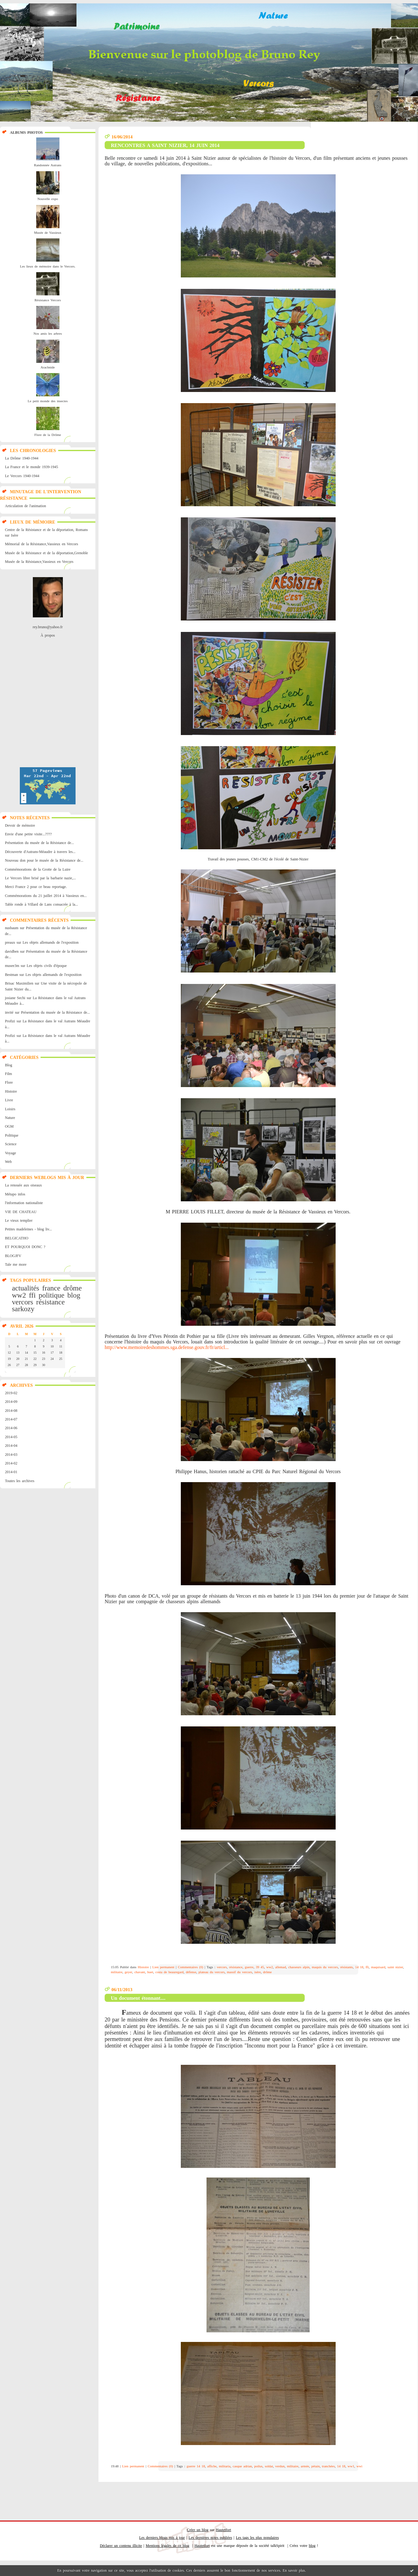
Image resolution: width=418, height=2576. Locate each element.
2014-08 (11, 1410)
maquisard (378, 1967)
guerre (249, 1967)
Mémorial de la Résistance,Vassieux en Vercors (41, 544)
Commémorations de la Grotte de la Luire (38, 869)
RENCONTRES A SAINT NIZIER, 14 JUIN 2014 (165, 145)
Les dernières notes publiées (210, 2537)
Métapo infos (15, 1194)
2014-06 (11, 1428)
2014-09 (11, 1401)
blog (74, 1295)
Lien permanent (163, 1967)
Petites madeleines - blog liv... (28, 1229)
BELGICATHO (16, 1238)
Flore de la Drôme (47, 435)
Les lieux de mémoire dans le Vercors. (47, 266)
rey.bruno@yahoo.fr (48, 627)
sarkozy (23, 1309)
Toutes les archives (19, 1481)
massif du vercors (239, 1972)
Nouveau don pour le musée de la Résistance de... (44, 860)
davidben (12, 951)
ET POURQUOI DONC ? (25, 1247)
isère (257, 1972)
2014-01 (11, 1472)
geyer (128, 1972)
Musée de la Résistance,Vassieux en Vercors (39, 561)
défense (191, 1972)
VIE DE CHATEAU (21, 1212)
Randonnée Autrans (47, 165)
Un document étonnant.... (138, 1998)
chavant (139, 1972)
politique (51, 1295)
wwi (359, 2466)
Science (10, 1144)
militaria (224, 2466)
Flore (9, 1082)
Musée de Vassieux (47, 232)
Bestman (11, 975)
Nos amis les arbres (47, 333)
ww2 (19, 1295)
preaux (10, 942)
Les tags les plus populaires (257, 2537)
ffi (32, 1295)
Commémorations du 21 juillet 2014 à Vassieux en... (46, 896)
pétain (315, 2466)
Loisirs (10, 1109)
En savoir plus (294, 2570)
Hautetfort (223, 2530)
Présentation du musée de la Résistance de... (39, 843)
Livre (9, 1100)
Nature (10, 1118)
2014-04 (11, 1445)
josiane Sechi (15, 998)
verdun (280, 2466)
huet (150, 1972)
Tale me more (15, 1264)
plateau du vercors (211, 1972)
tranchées (328, 2466)
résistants (346, 1967)
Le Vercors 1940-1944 (22, 476)
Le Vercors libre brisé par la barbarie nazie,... (40, 878)
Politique (11, 1135)
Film (8, 1074)
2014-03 (11, 1454)
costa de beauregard (169, 1972)
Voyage (10, 1153)
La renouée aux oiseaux (23, 1185)
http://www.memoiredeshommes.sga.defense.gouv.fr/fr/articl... (167, 1347)
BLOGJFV (13, 1256)
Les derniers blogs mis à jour (162, 2537)
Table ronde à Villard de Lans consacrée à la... (41, 904)
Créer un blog (197, 2530)
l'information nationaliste (24, 1203)
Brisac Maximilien (19, 983)
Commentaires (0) (190, 1967)
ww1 (351, 2466)
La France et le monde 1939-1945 (31, 467)
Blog (8, 1065)
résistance (50, 1302)
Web (8, 1162)
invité (9, 1012)
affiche (211, 2466)
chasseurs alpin (299, 1967)
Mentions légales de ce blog (167, 2545)
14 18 (359, 1967)
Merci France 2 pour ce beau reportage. (36, 887)
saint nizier (395, 1967)
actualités (25, 1288)
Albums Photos (26, 132)
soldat (269, 2466)
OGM (9, 1126)
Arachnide (48, 367)
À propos (48, 635)
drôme (72, 1288)
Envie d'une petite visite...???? (28, 834)
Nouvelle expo (47, 199)
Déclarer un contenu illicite (121, 2545)
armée (305, 2466)
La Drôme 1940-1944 (21, 458)
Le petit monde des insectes (48, 401)
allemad (280, 1967)
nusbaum (11, 928)
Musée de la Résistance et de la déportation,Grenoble (46, 553)
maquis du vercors (325, 1967)
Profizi (10, 1021)
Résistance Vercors (47, 300)
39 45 (260, 1967)
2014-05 (11, 1437)
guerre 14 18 (196, 2466)
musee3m (12, 966)
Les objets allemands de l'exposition (51, 942)
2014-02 (11, 1463)
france (51, 1288)
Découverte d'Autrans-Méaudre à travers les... (40, 852)
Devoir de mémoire (20, 825)
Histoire (11, 1091)
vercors (22, 1302)
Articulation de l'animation (25, 506)
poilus (258, 2466)
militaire (116, 1972)
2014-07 (11, 1419)
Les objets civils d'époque (47, 966)
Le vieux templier (19, 1220)
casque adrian (242, 2466)
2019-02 (11, 1393)
